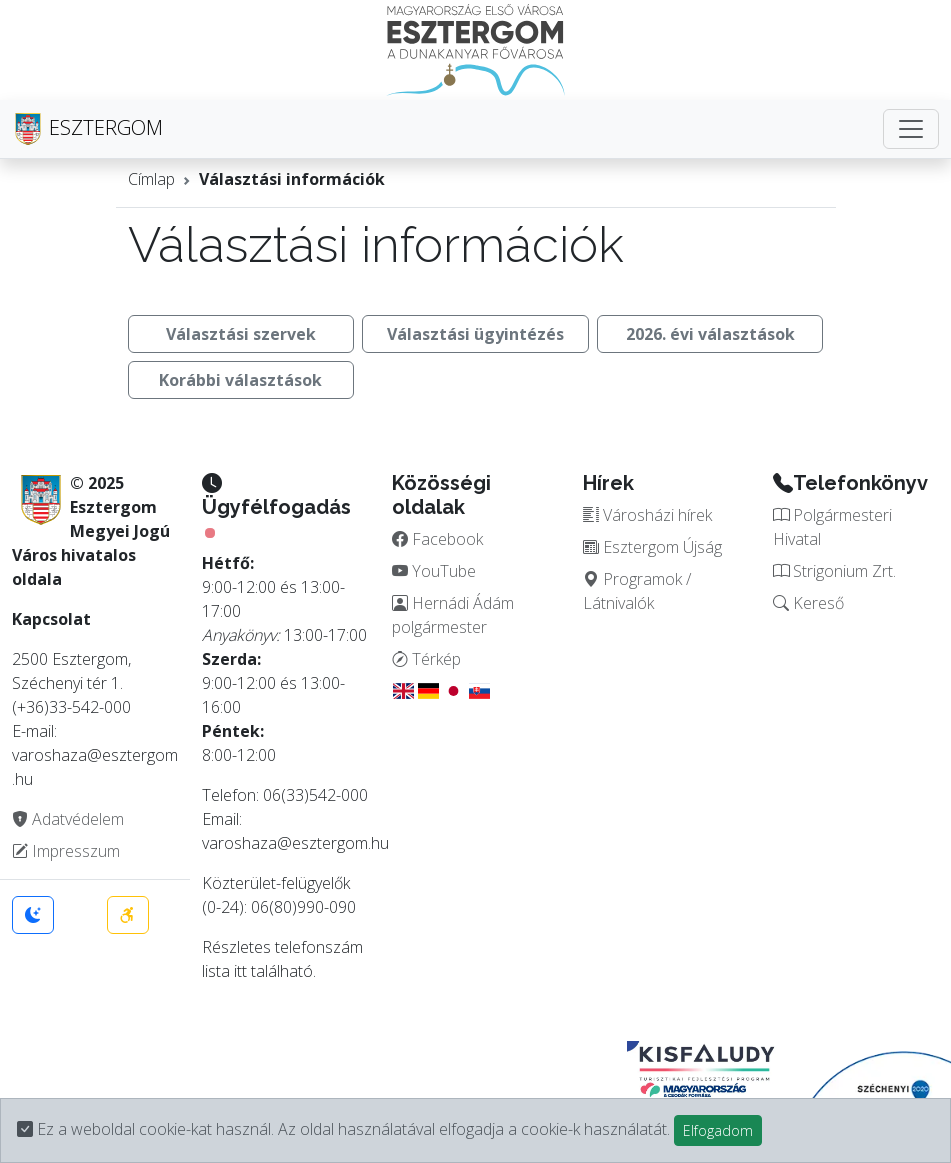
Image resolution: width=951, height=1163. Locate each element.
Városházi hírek (647, 515)
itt (240, 971)
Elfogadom (718, 1130)
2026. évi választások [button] (710, 334)
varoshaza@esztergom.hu (295, 843)
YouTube (434, 571)
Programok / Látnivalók (637, 591)
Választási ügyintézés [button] (475, 334)
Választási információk (292, 179)
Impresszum (66, 851)
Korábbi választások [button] (240, 380)
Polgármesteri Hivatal (832, 527)
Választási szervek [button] (241, 334)
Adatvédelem (68, 819)
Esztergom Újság (652, 547)
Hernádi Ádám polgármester (453, 615)
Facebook (437, 539)
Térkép (426, 659)
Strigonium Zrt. (834, 571)
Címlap (151, 179)
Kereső (808, 603)
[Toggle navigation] (911, 129)
